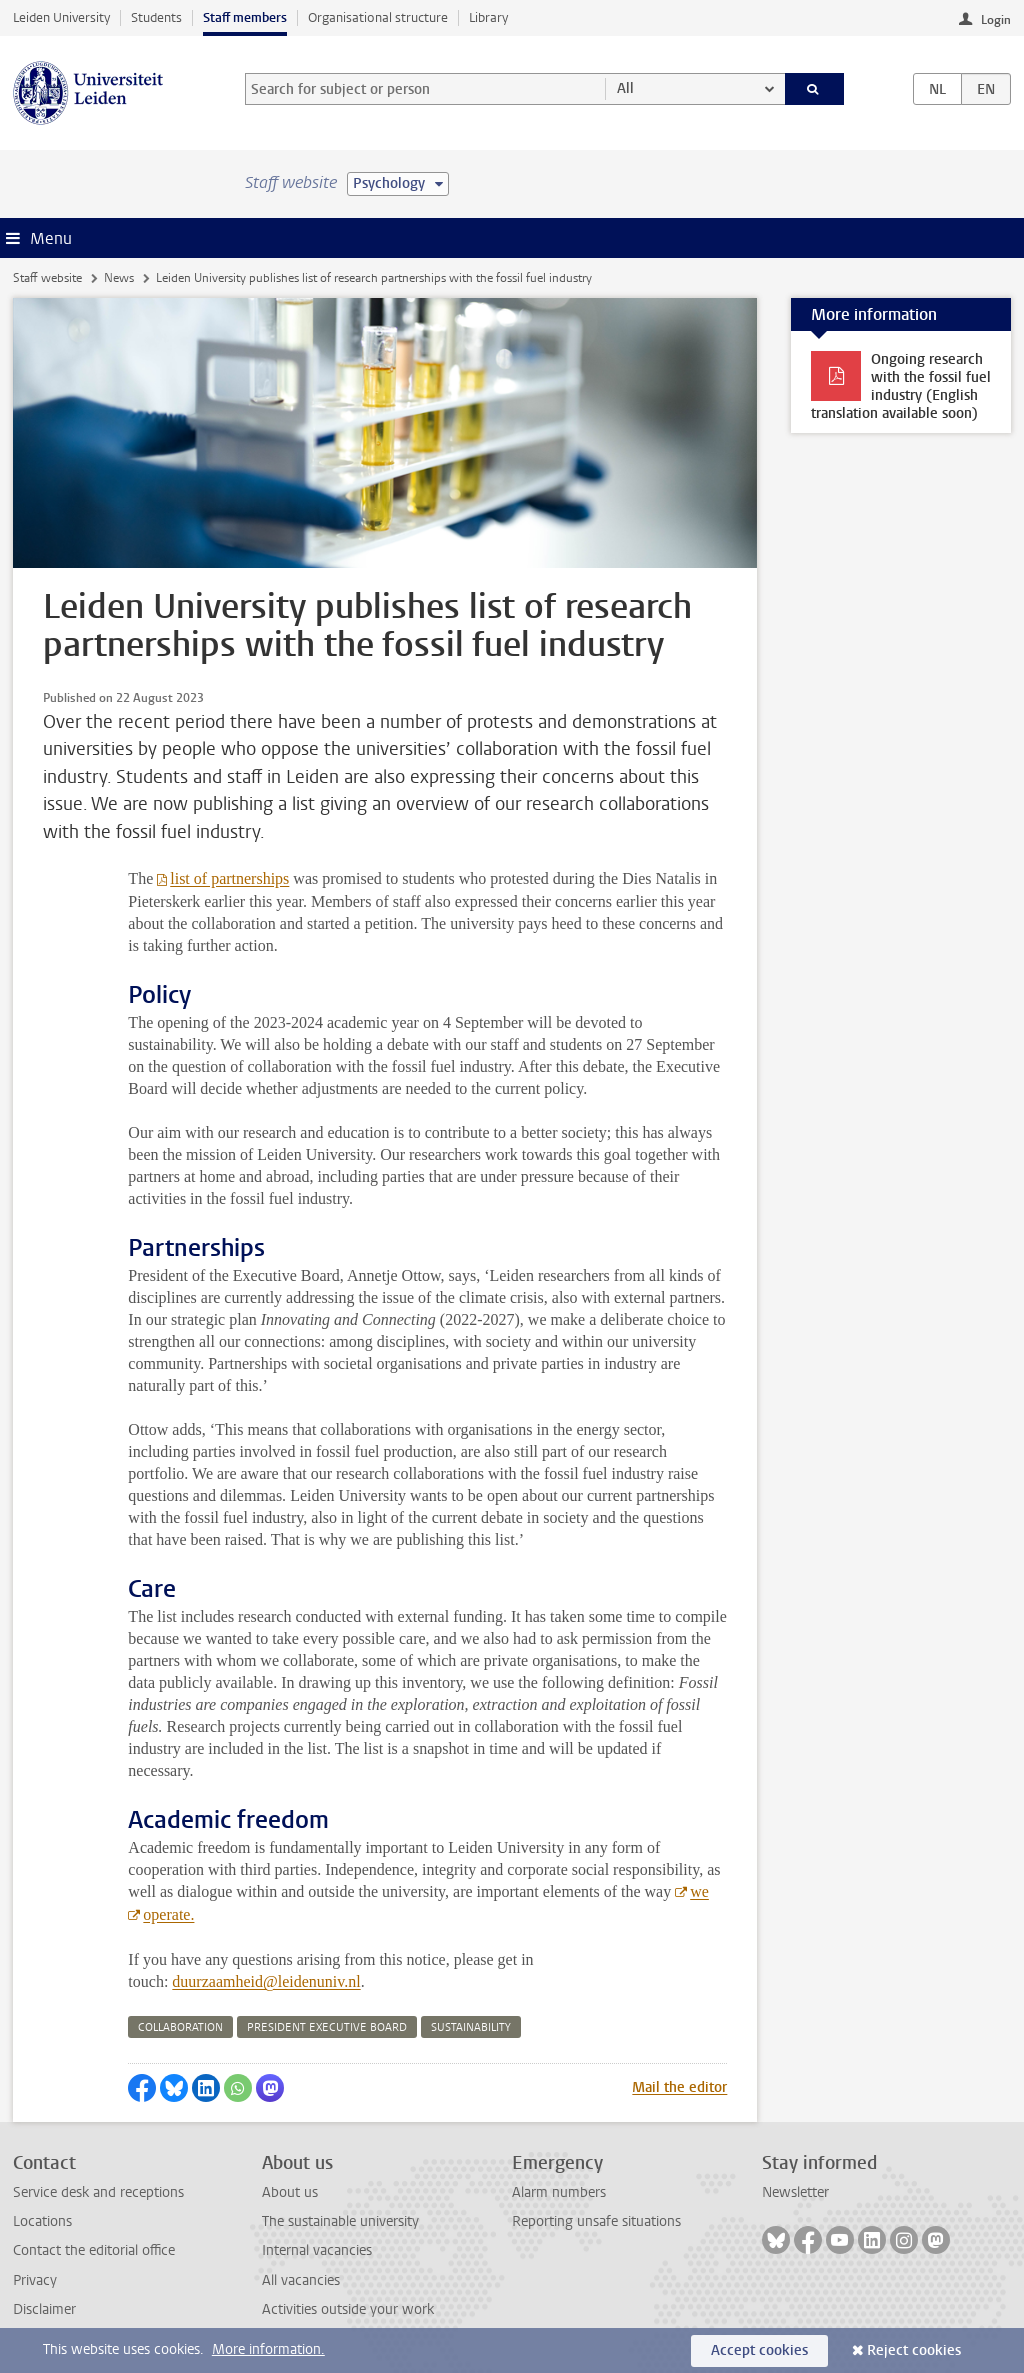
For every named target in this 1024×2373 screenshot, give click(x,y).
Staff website (47, 278)
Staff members (245, 17)
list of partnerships (229, 878)
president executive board (327, 2027)
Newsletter (795, 2192)
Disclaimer (44, 2309)
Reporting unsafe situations (596, 2221)
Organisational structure (378, 17)
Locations (42, 2221)
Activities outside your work (348, 2309)
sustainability (471, 2027)
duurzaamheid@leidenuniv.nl (266, 1981)
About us (290, 2192)
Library (488, 17)
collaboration (180, 2027)
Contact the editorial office (94, 2250)
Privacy (35, 2280)
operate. (168, 1914)
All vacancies (301, 2280)
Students (156, 17)
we (699, 1891)
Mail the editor (679, 2087)
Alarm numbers (559, 2192)
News (119, 278)
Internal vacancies (317, 2250)
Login (996, 20)
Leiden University (61, 17)
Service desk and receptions (98, 2192)
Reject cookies (914, 2350)
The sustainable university (340, 2221)
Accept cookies (759, 2350)
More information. (268, 2349)
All (625, 88)
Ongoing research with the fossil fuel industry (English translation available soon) (901, 386)
